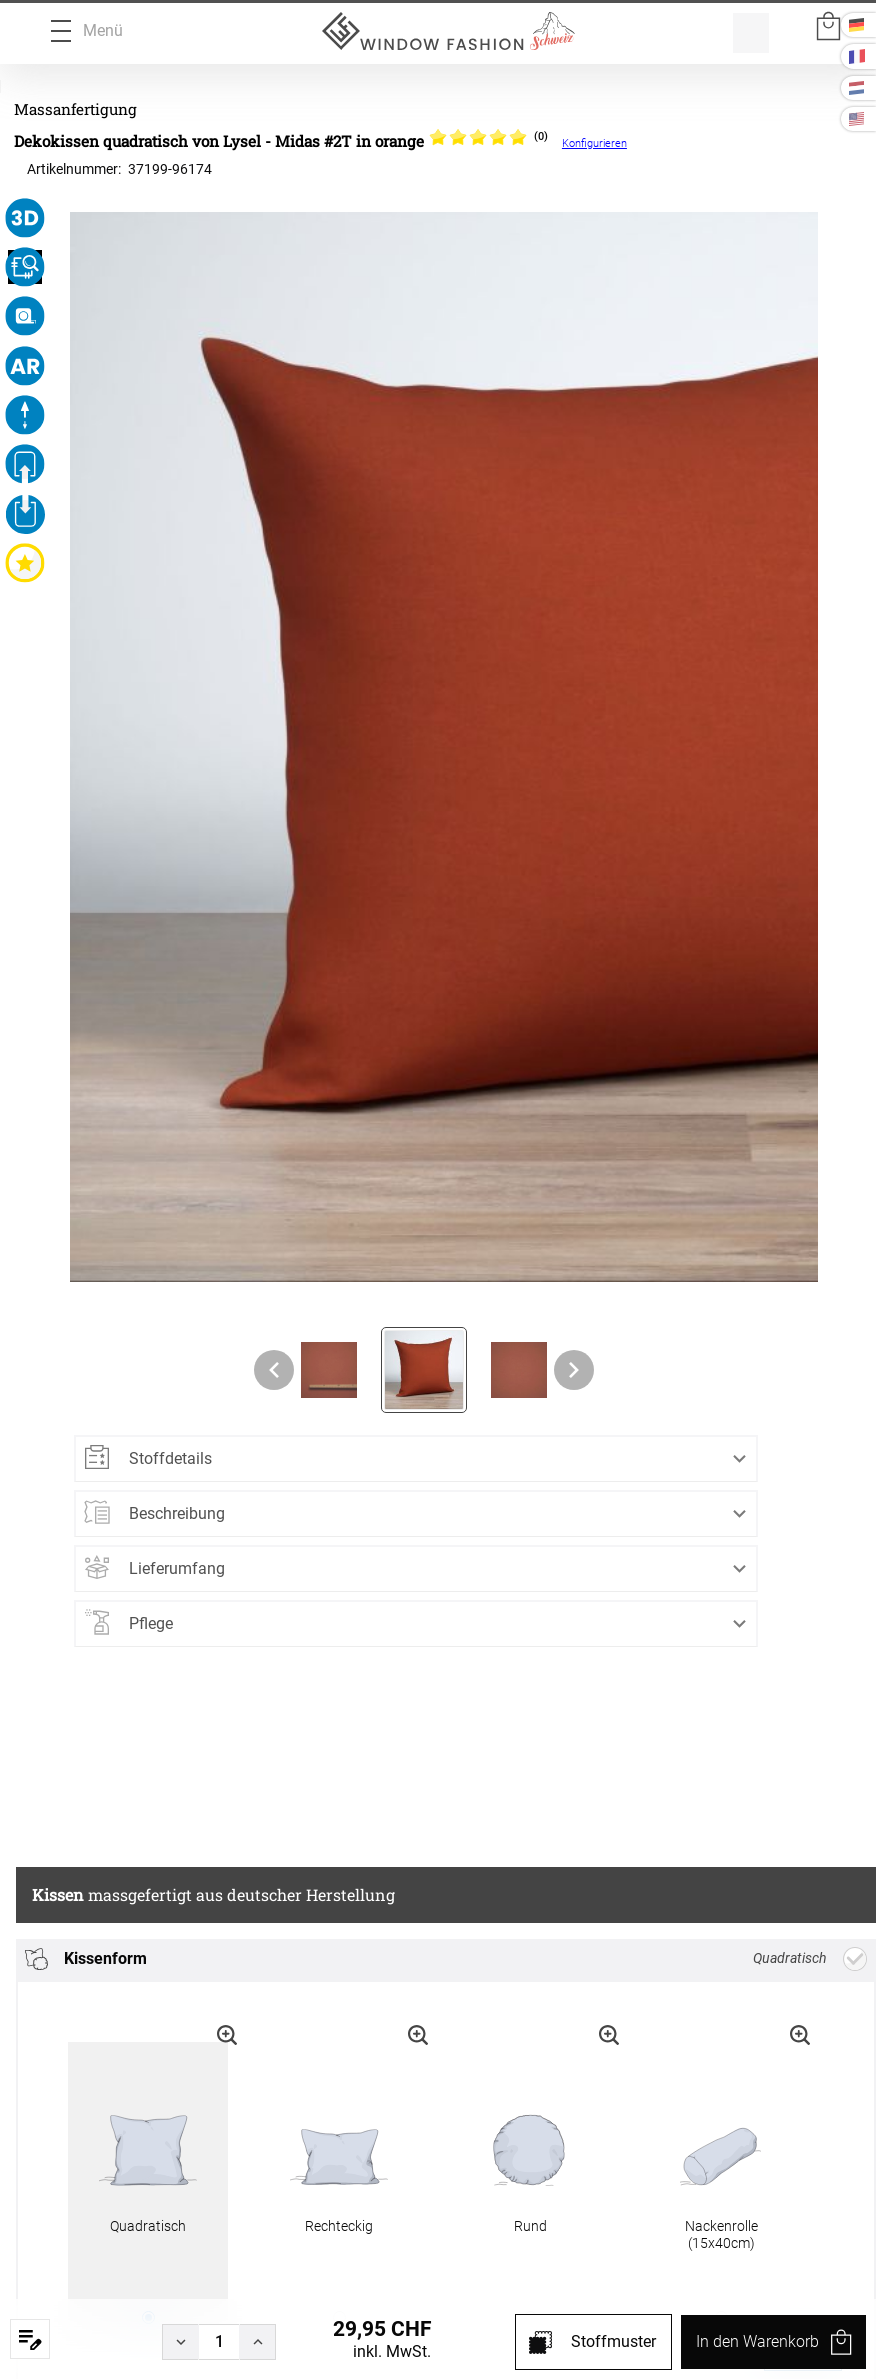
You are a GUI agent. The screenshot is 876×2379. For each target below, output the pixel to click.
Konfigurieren (594, 143)
